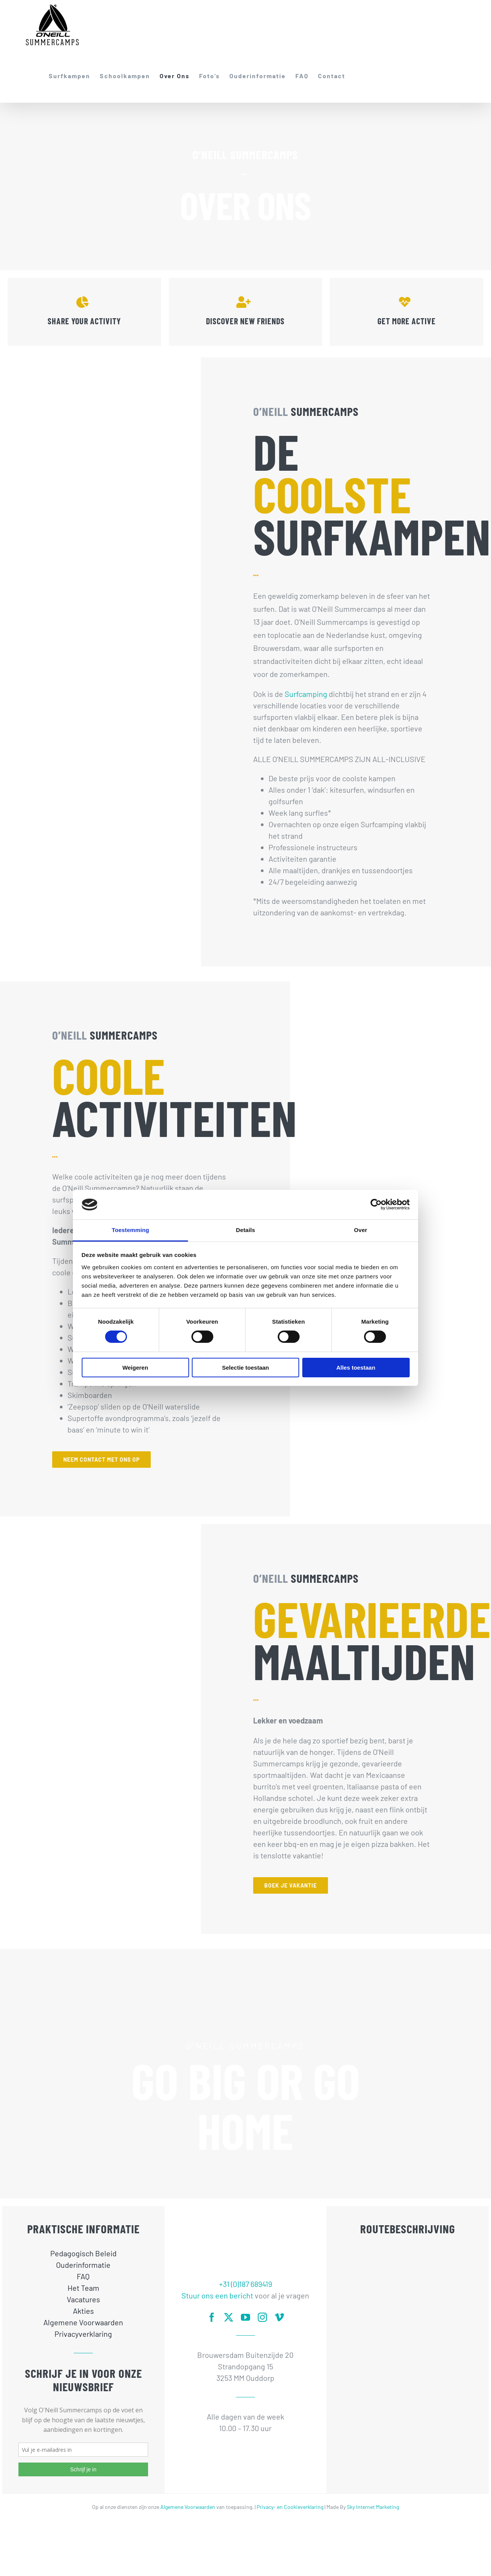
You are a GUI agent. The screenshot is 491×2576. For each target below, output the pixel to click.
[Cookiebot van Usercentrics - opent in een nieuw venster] (376, 1204)
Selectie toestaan (245, 1367)
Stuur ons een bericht (217, 2295)
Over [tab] (360, 1230)
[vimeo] (279, 2317)
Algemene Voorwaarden (187, 2507)
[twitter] (228, 2317)
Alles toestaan (356, 1367)
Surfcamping (306, 693)
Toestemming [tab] (130, 1230)
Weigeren (135, 1367)
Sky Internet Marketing (373, 2507)
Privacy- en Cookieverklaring (290, 2507)
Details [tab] (245, 1230)
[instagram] (262, 2317)
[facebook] (211, 2317)
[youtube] (245, 2317)
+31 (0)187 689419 (245, 2283)
